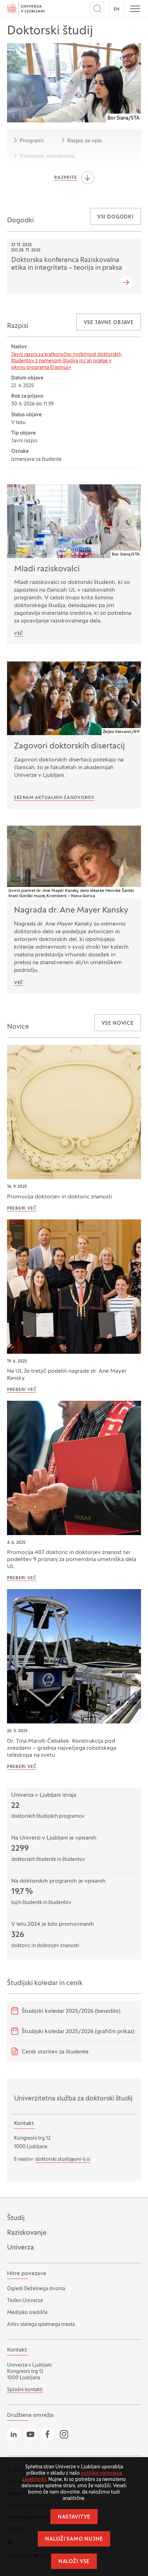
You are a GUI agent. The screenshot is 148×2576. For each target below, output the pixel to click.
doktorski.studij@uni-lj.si (62, 2159)
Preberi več (21, 1208)
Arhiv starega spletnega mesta (41, 2324)
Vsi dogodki (115, 217)
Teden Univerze (25, 2301)
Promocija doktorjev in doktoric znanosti (59, 1197)
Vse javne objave (109, 323)
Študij (16, 2218)
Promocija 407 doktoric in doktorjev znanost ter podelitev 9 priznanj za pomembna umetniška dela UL (71, 1559)
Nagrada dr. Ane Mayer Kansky (71, 910)
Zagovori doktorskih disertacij (69, 746)
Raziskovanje (27, 2233)
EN (117, 9)
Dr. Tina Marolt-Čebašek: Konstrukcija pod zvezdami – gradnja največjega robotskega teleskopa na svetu (61, 1748)
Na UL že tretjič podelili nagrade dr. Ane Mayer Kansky (67, 1374)
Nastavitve (74, 2517)
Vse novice (117, 1023)
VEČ (18, 983)
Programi (27, 140)
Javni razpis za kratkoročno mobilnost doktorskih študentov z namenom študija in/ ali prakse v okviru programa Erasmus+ (66, 361)
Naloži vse (74, 2562)
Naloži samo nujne (74, 2539)
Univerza (20, 2248)
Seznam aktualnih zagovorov (54, 798)
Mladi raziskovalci (47, 569)
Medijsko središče (27, 2313)
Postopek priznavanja (43, 156)
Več (18, 634)
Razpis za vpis (80, 140)
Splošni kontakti (25, 2390)
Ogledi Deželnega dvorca (36, 2289)
